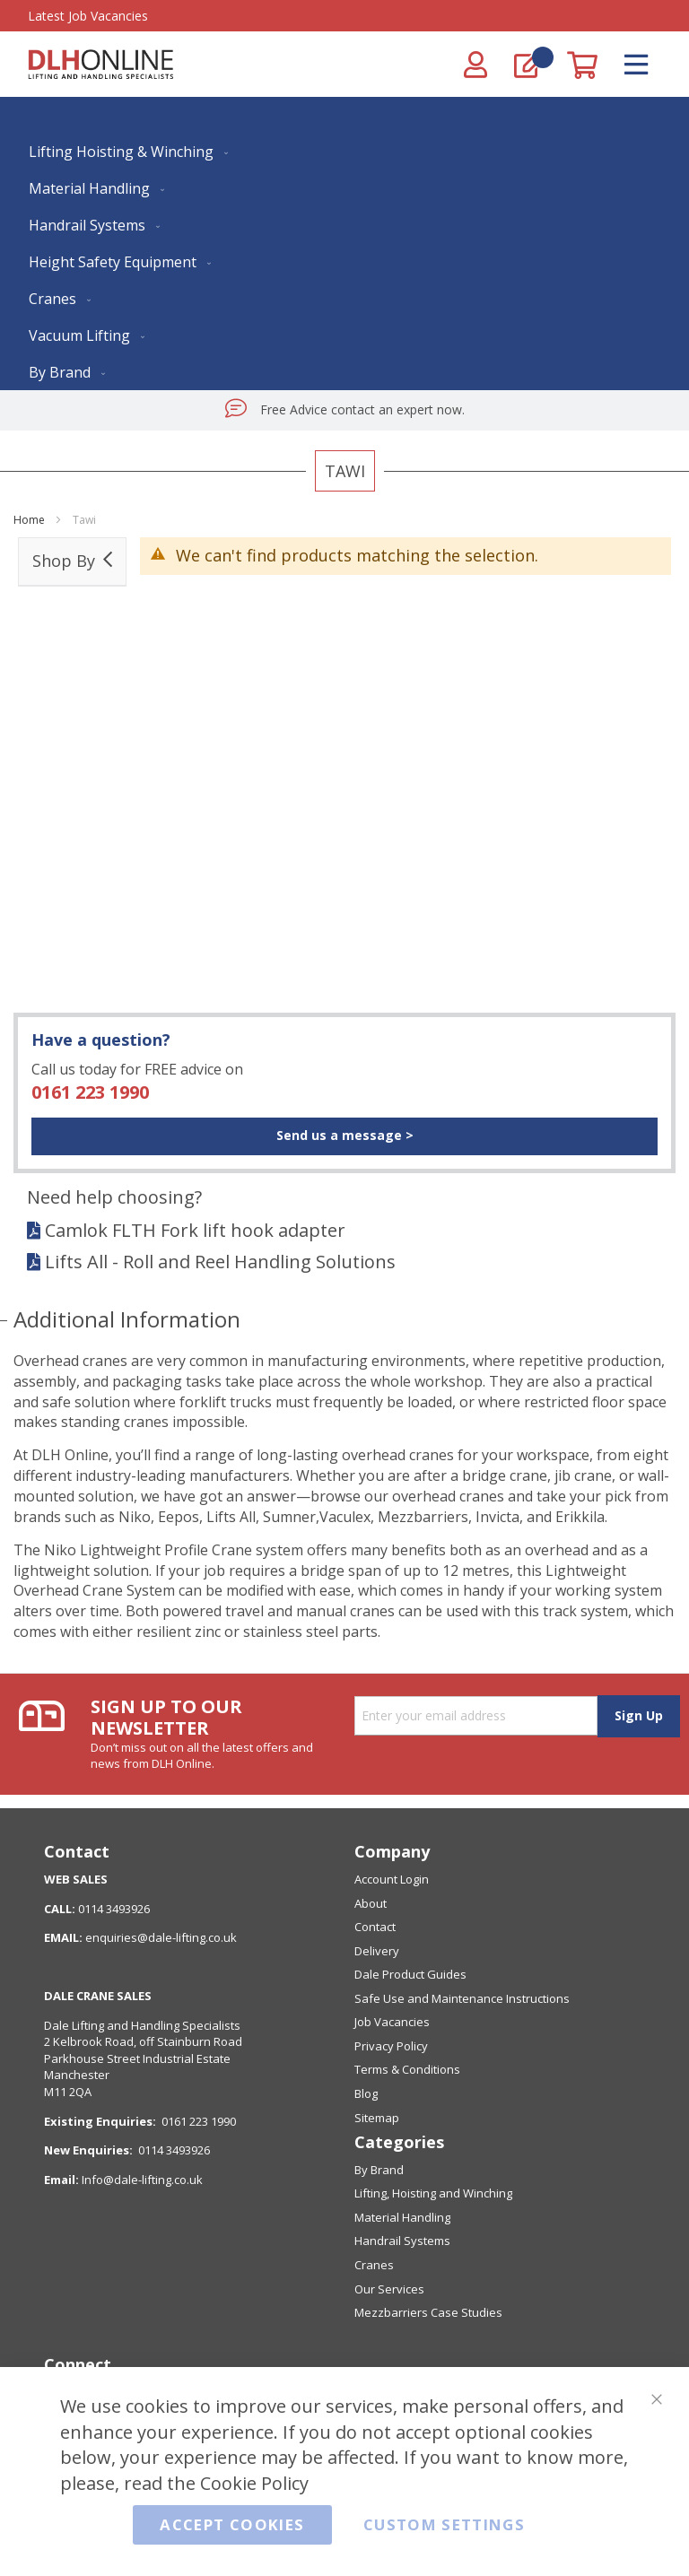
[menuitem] (124, 152)
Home (30, 519)
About (370, 1903)
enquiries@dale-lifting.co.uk (161, 1937)
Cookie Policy (254, 2482)
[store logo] (100, 64)
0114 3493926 (174, 2150)
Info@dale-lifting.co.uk (142, 2179)
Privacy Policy (391, 2046)
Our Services (389, 2289)
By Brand (379, 2170)
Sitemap (376, 2118)
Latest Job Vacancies (88, 15)
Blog (366, 2093)
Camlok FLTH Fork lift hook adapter (195, 1230)
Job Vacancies (392, 2022)
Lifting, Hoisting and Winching (433, 2193)
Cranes (374, 2265)
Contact (375, 1927)
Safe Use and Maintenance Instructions (462, 1998)
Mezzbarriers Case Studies (428, 2312)
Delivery (376, 1951)
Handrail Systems (402, 2240)
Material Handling (402, 2217)
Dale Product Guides (410, 1974)
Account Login (391, 1879)
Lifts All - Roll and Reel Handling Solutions (220, 1261)
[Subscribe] (638, 1716)
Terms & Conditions (407, 2069)
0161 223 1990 (90, 1092)
